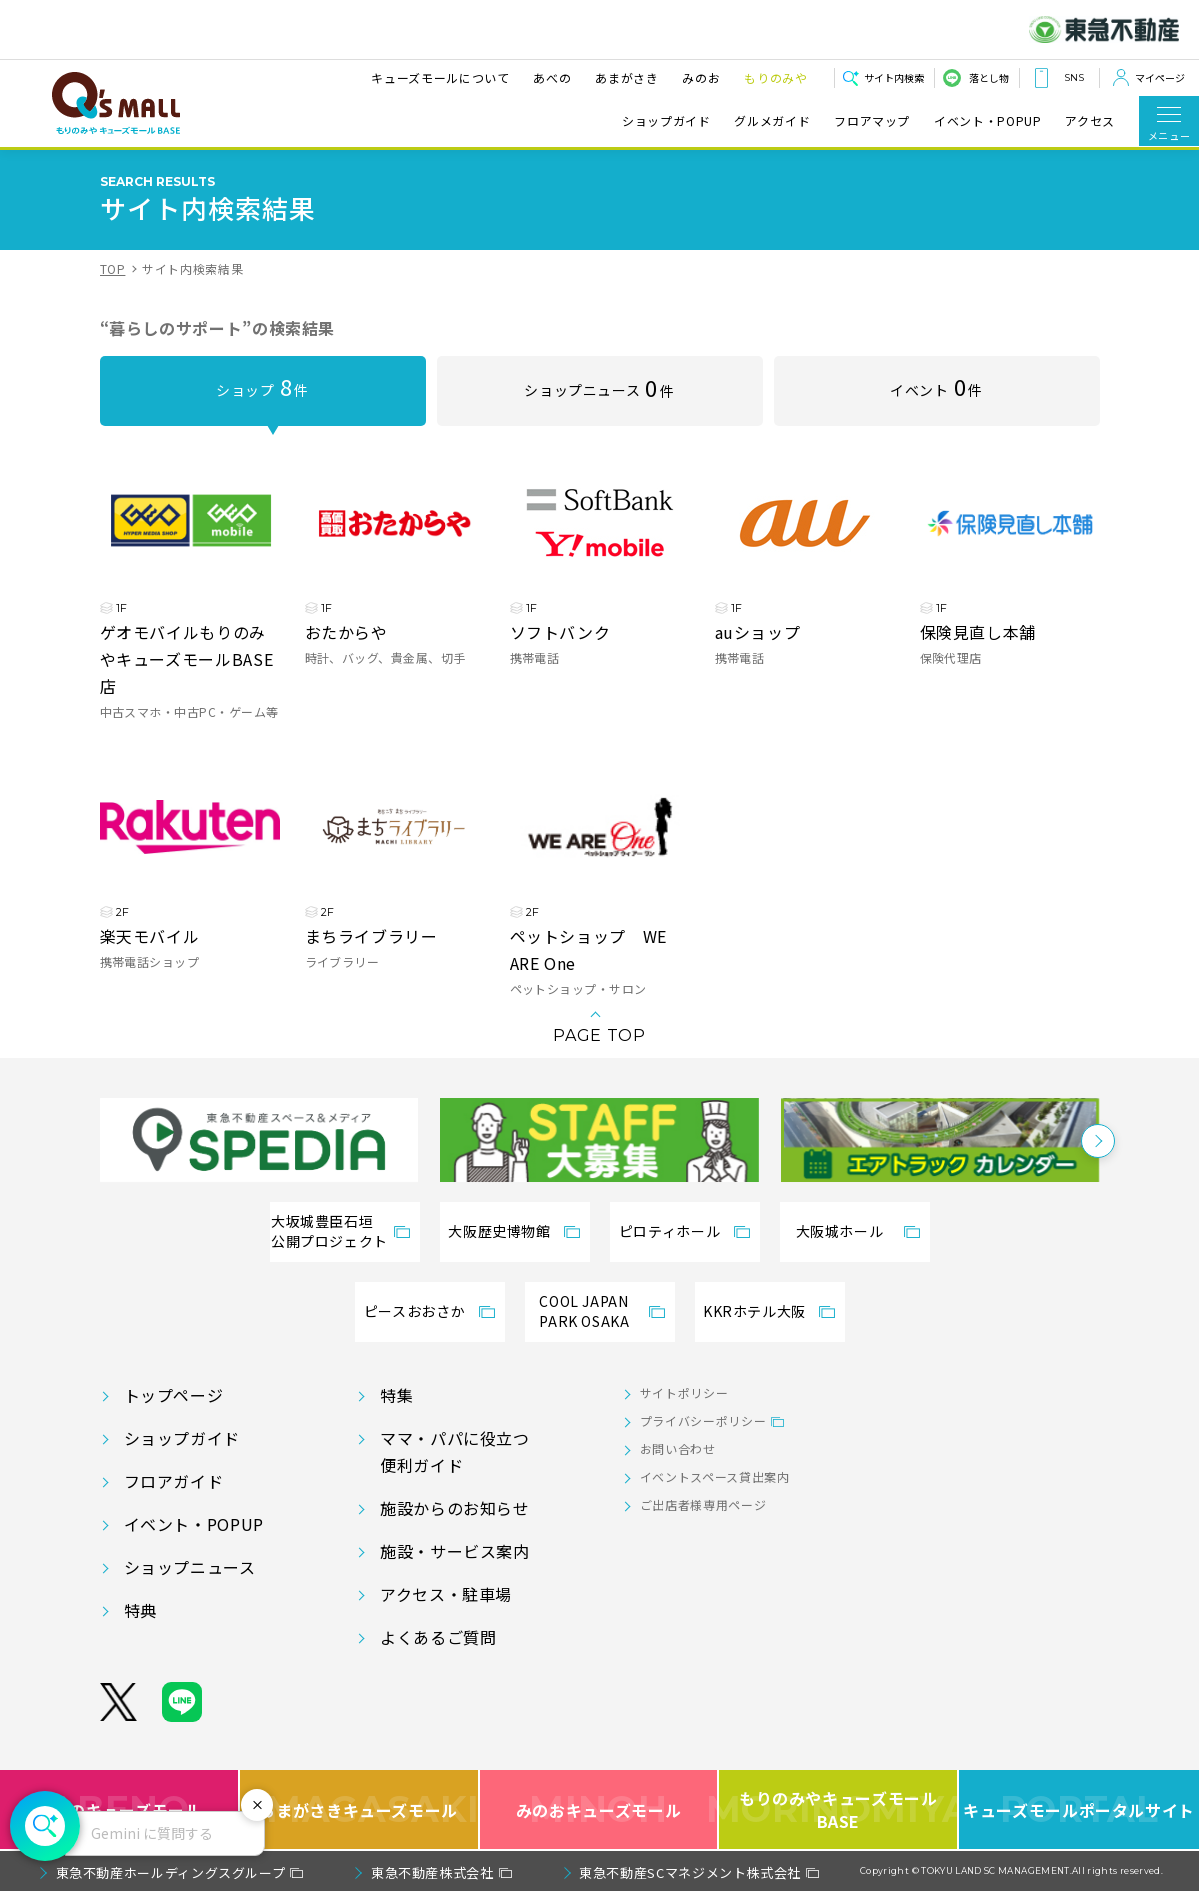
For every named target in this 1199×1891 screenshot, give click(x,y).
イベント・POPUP (987, 120)
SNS (1074, 77)
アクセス (1090, 120)
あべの (551, 77)
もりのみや (774, 77)
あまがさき (625, 77)
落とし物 (989, 77)
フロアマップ (872, 120)
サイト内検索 (894, 77)
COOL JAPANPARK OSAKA (584, 1311)
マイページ (1160, 77)
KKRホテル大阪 (754, 1311)
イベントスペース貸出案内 (715, 1476)
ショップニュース (599, 387)
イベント (936, 386)
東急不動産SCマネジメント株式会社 (690, 1872)
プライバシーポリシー (703, 1420)
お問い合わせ (678, 1448)
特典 (140, 1610)
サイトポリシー (684, 1392)
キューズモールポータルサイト (1079, 1809)
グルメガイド (772, 120)
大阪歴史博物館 (499, 1231)
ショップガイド (666, 120)
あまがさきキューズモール (360, 1809)
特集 (396, 1395)
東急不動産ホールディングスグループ (171, 1872)
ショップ (262, 386)
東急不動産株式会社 (432, 1872)
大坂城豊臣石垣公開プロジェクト (329, 1231)
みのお (700, 77)
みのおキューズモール (598, 1809)
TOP (113, 268)
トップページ (174, 1395)
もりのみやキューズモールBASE (839, 1809)
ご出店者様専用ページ (703, 1504)
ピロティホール (669, 1231)
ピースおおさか (414, 1311)
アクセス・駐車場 (446, 1594)
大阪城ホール (840, 1231)
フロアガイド (174, 1481)
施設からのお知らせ (455, 1508)
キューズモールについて (439, 77)
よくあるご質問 (438, 1637)
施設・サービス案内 (455, 1551)
